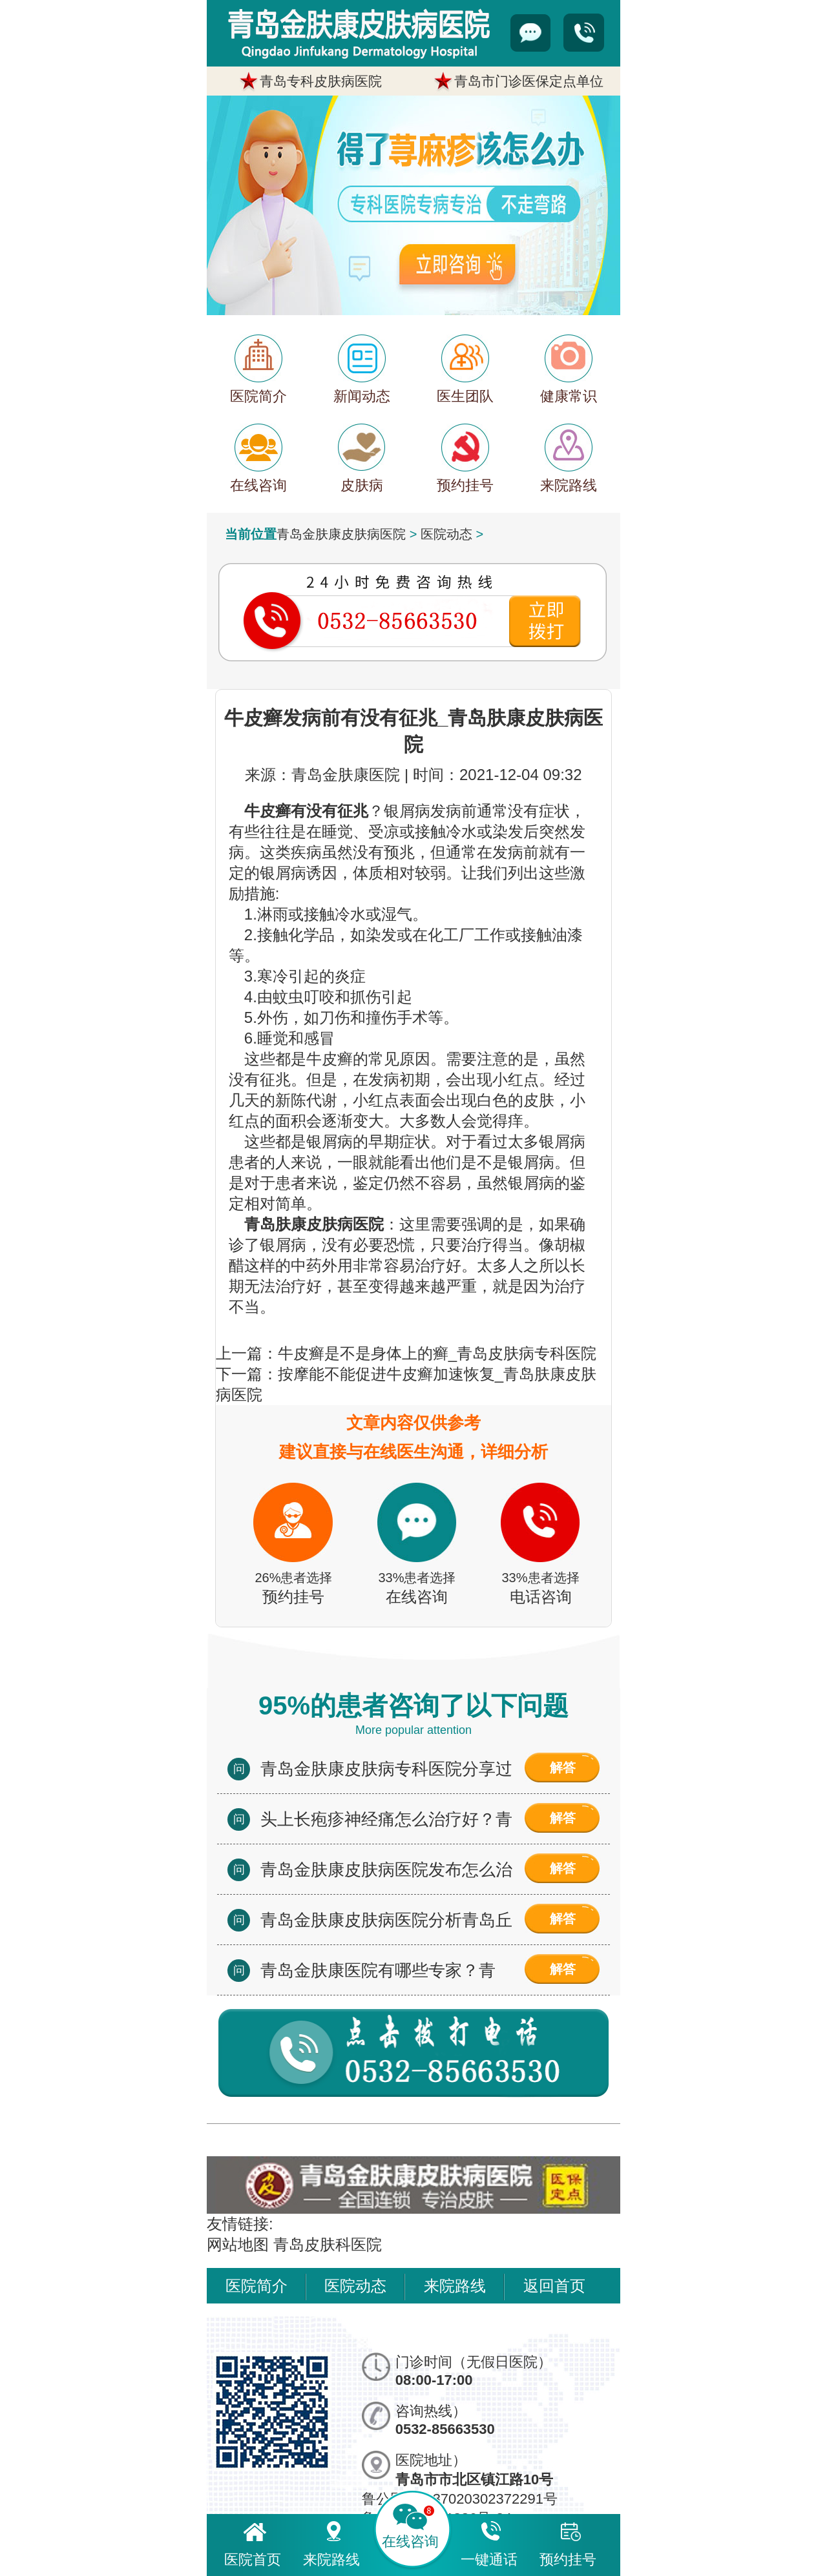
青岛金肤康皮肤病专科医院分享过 (386, 1768)
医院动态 (446, 534)
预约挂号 (568, 2542)
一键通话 (489, 2542)
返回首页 (554, 2285)
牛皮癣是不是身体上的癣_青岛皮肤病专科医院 (437, 1353)
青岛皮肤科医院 (327, 2244)
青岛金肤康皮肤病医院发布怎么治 (386, 1869)
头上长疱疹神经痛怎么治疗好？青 (386, 1819)
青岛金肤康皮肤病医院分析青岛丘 (386, 1920)
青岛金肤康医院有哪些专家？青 (378, 1970)
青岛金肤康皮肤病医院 (341, 534)
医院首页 (252, 2542)
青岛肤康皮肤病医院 (314, 1224)
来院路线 (455, 2285)
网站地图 (238, 2244)
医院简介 (256, 2285)
